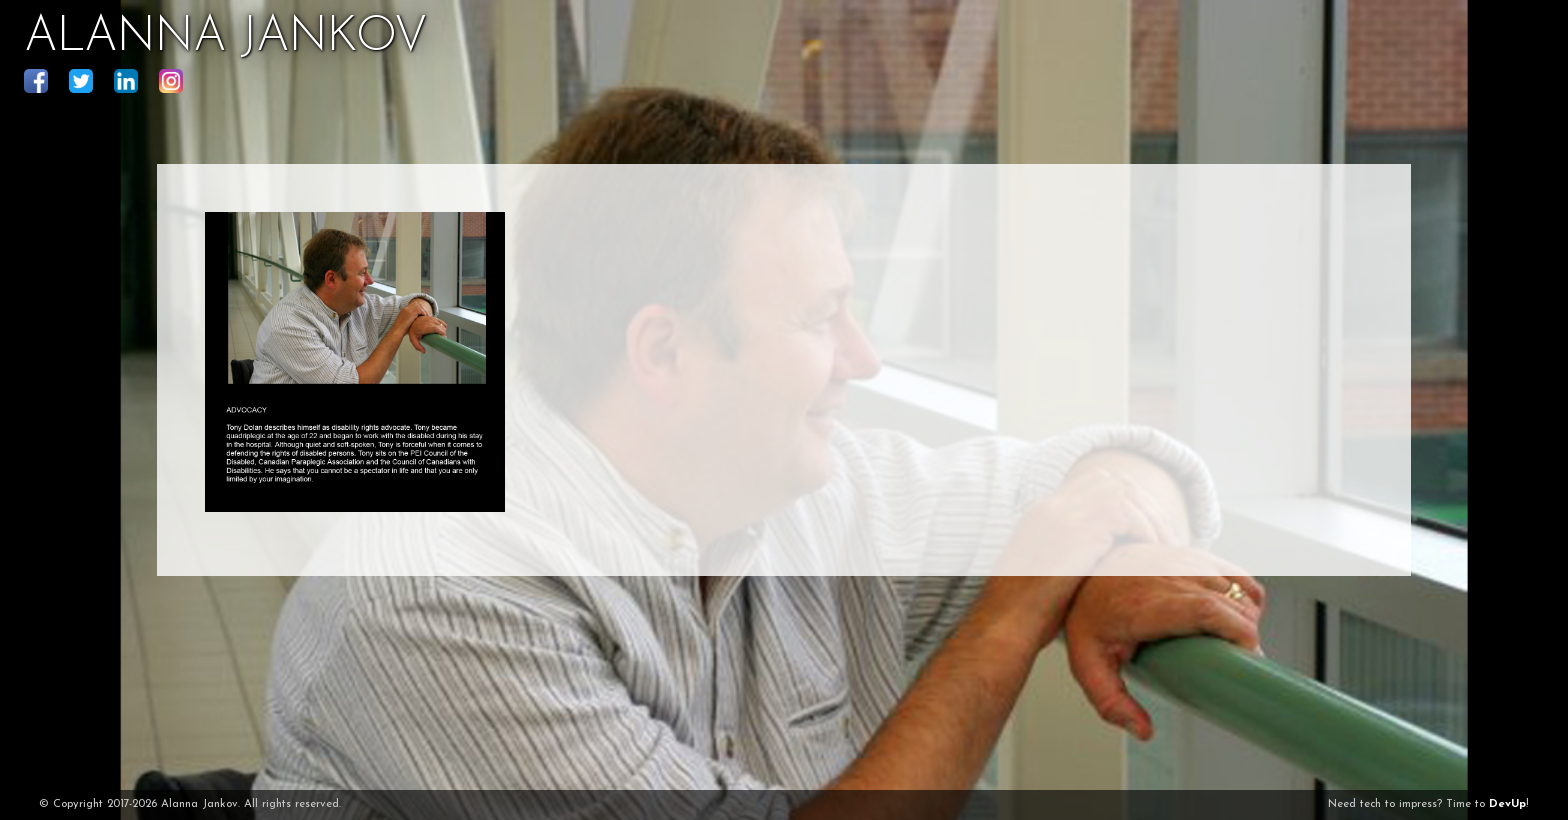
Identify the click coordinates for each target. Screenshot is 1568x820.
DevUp (1507, 804)
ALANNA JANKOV (225, 38)
